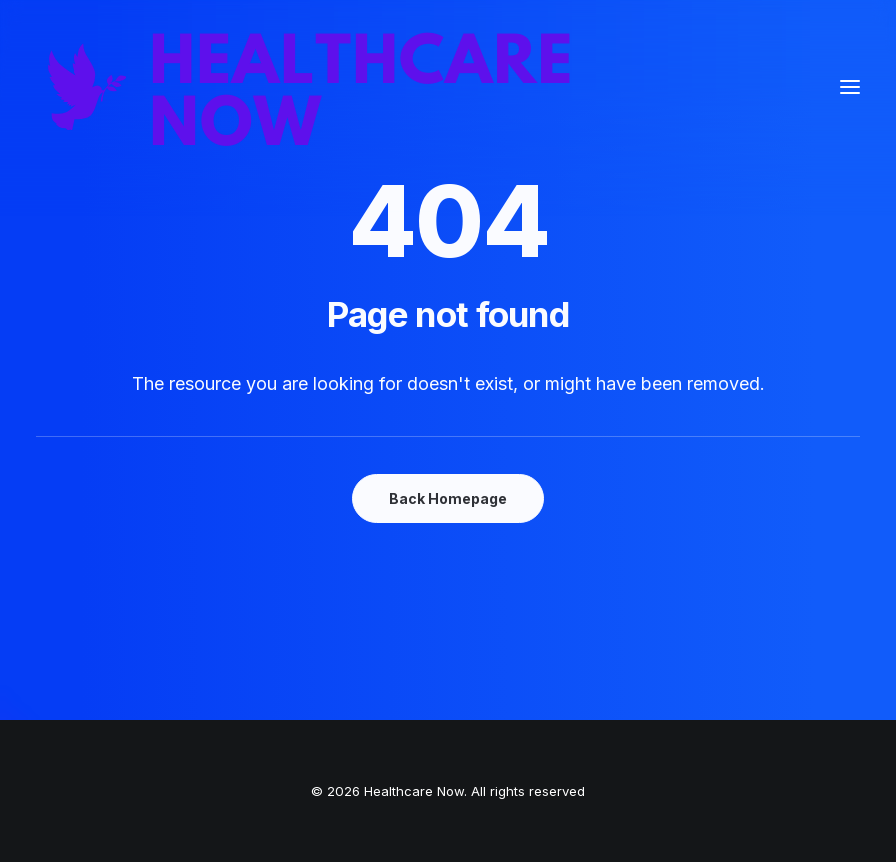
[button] (850, 87)
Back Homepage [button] (448, 498)
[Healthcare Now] (310, 87)
